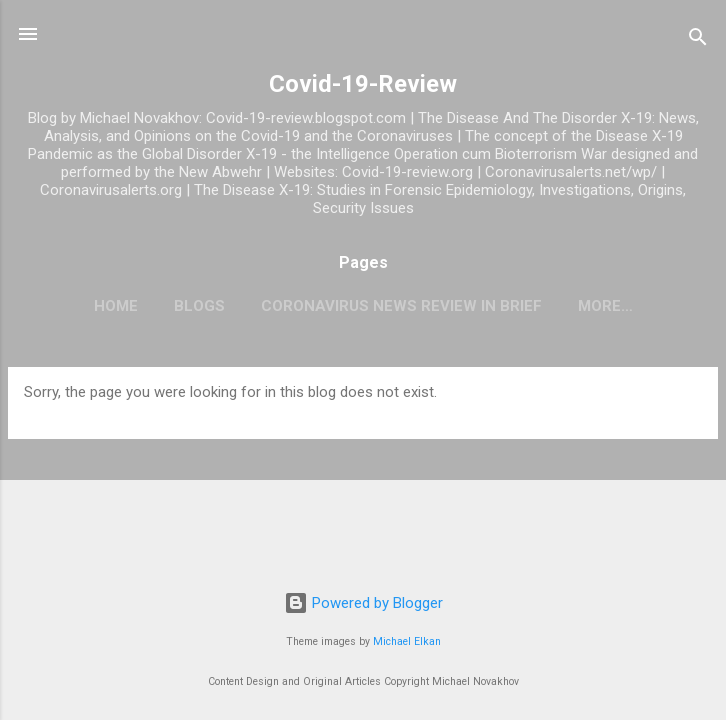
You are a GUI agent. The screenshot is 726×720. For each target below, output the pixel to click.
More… (605, 306)
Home (116, 306)
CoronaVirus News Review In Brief (401, 306)
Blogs (199, 306)
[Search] (698, 40)
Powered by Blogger (363, 603)
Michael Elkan (407, 641)
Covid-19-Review (363, 84)
